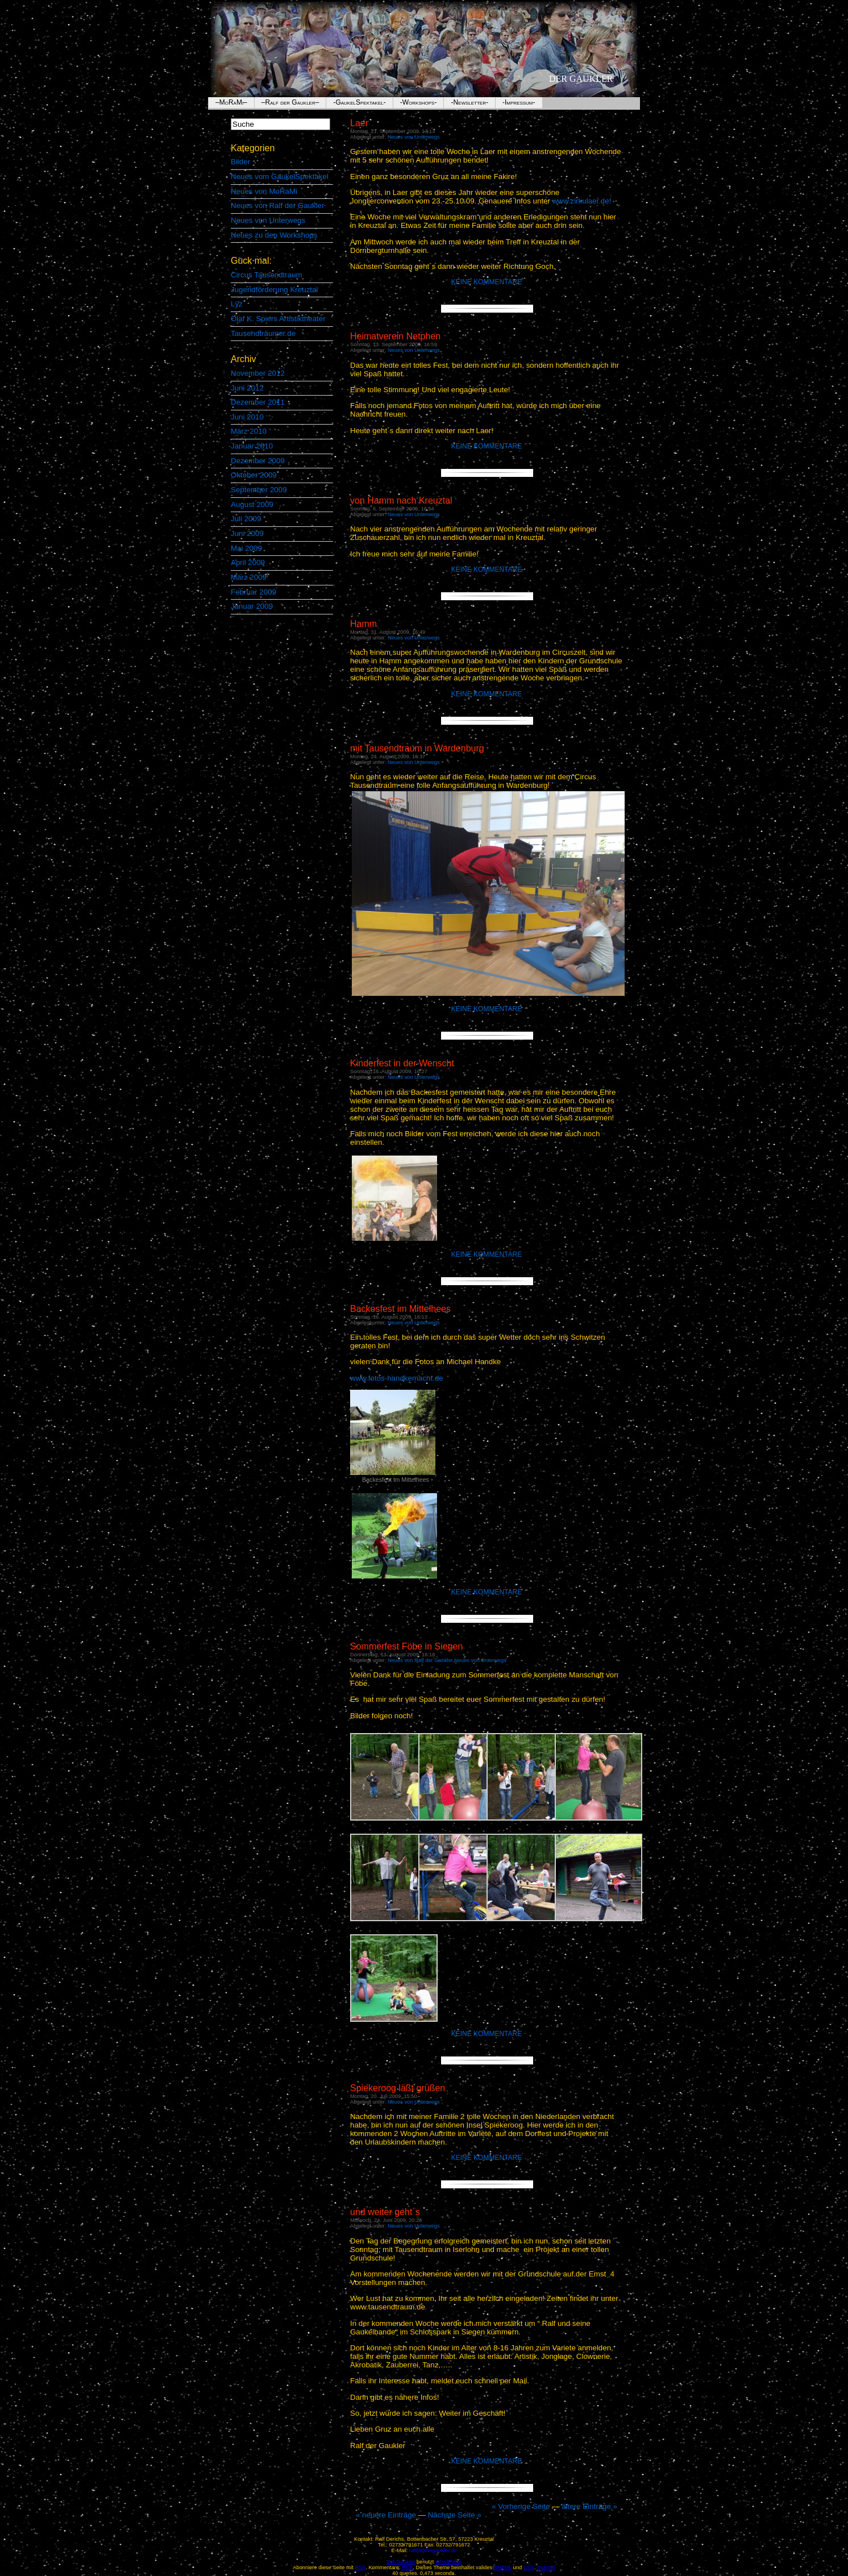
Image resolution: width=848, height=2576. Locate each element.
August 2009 (252, 504)
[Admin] (546, 2567)
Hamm (363, 624)
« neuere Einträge (387, 2515)
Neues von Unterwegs (268, 220)
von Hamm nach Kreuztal (401, 500)
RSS (407, 2567)
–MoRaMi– (231, 102)
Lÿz (237, 304)
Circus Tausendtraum (266, 275)
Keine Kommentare (486, 282)
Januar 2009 (252, 606)
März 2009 (249, 577)
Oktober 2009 (254, 475)
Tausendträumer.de (263, 333)
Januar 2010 (252, 446)
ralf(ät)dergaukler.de (432, 2550)
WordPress (448, 2562)
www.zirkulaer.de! (582, 201)
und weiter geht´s (385, 2212)
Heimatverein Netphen (395, 336)
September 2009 (259, 489)
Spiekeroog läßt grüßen (397, 2088)
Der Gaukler (581, 79)
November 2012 (258, 373)
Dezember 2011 (258, 402)
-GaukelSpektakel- (359, 102)
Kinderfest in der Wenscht (402, 1063)
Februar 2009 (253, 592)
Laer (359, 123)
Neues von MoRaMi (264, 191)
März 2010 (249, 431)
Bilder (240, 161)
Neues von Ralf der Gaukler (277, 205)
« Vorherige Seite (521, 2506)
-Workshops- (418, 102)
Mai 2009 (246, 548)
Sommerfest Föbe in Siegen (406, 1646)
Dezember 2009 (258, 460)
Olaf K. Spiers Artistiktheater (278, 318)
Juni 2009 (247, 533)
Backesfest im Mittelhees (400, 1309)
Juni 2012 (247, 388)
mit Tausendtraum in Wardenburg (417, 748)
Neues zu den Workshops (274, 235)
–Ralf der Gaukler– (290, 102)
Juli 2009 (246, 518)
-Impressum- (518, 102)
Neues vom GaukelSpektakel (280, 176)
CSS (528, 2567)
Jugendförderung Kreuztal (274, 289)
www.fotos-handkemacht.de (396, 1378)
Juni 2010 (247, 417)
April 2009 (248, 562)
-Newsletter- (469, 102)
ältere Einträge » (589, 2506)
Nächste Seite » (454, 2515)
